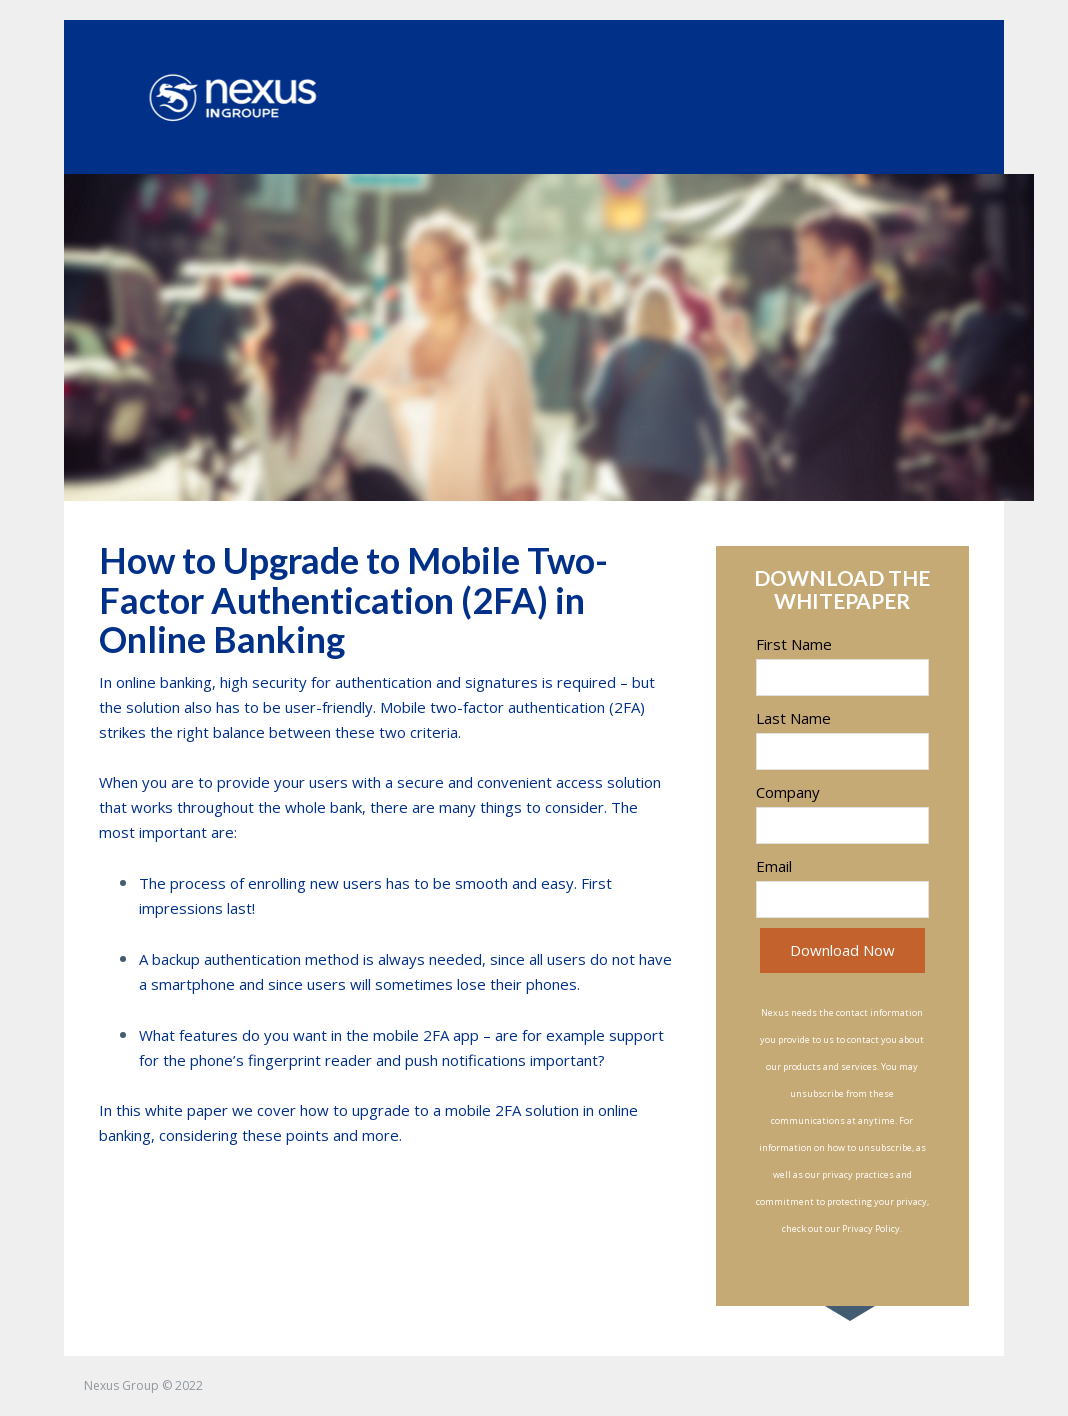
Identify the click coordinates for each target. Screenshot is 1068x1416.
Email (774, 866)
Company (788, 792)
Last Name (793, 718)
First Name (794, 644)
